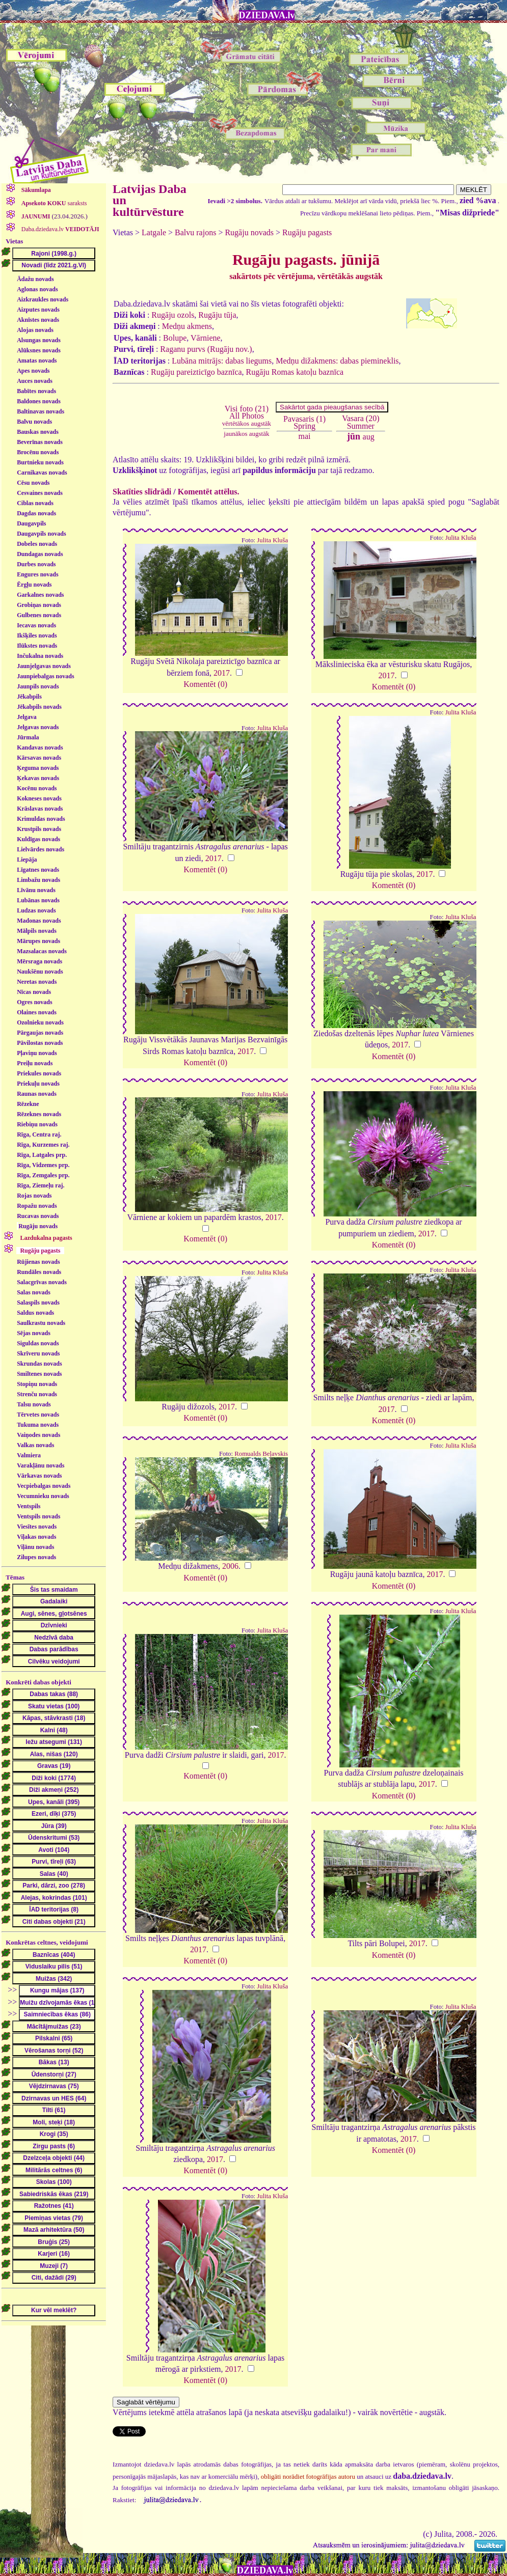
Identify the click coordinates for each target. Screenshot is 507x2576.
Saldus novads (35, 1312)
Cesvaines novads (40, 492)
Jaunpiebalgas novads (45, 676)
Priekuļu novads (38, 1083)
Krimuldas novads (41, 818)
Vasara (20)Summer (360, 422)
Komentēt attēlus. (208, 491)
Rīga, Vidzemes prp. (43, 1165)
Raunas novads (37, 1093)
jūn (353, 436)
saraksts (53, 203)
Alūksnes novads (39, 350)
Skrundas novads (39, 1363)
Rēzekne (28, 1103)
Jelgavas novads (38, 727)
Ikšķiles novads (37, 635)
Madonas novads (39, 920)
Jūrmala (28, 737)
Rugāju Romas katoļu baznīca (295, 372)
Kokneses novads (39, 798)
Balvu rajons (195, 232)
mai (305, 436)
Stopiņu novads (37, 1384)
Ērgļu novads (34, 584)
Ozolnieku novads (40, 1022)
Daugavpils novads (41, 533)
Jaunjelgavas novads (44, 666)
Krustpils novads (39, 829)
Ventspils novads (38, 1516)
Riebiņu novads (37, 1124)
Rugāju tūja (217, 315)
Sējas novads (33, 1333)
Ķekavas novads (38, 778)
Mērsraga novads (39, 961)
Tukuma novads (38, 1424)
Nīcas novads (34, 991)
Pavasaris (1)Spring (304, 422)
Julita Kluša (272, 540)
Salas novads (33, 1292)
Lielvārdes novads (40, 849)
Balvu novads (34, 421)
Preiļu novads (34, 1063)
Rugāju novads (38, 1226)
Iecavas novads (36, 625)
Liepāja (27, 859)
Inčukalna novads (40, 655)
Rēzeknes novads (39, 1114)
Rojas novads (34, 1195)
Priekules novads (39, 1073)
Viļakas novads (36, 1536)
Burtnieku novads (40, 462)
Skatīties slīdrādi (142, 491)
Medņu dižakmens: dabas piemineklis (337, 360)
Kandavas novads (40, 747)
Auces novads (34, 380)
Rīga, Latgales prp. (42, 1154)
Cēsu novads (33, 482)
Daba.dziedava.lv (59, 229)
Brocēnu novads (38, 452)
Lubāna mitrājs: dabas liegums (222, 360)
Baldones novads (39, 401)
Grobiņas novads (39, 604)
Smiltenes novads (39, 1373)
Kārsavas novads (39, 757)
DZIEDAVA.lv (267, 15)
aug (369, 436)
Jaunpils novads (38, 686)
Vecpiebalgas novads (43, 1485)
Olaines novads (37, 1012)
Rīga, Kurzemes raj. (43, 1144)
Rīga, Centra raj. (39, 1134)
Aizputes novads (38, 309)
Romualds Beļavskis (261, 1453)
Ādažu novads (35, 279)
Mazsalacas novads (42, 951)
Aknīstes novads (38, 319)
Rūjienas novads (38, 1261)
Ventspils (28, 1506)
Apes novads (33, 370)
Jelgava (27, 717)
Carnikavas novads (42, 472)
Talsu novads (34, 1404)
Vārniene (206, 338)
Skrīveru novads (38, 1353)
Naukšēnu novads (40, 971)
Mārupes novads (38, 941)
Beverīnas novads (40, 442)
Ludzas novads (36, 910)
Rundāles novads (39, 1272)
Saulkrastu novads (41, 1322)
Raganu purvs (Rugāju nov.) (206, 349)
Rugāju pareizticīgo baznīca (196, 372)
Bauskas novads (38, 431)
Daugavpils (31, 523)
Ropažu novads (37, 1205)
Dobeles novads (37, 543)
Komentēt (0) (205, 684)
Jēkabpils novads (39, 706)
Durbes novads (36, 564)
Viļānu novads (35, 1546)
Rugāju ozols (172, 315)
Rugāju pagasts (307, 232)
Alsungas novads (39, 340)
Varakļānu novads (40, 1465)
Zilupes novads (36, 1557)
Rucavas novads (38, 1216)
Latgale (154, 232)
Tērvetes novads (38, 1414)
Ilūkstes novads (37, 645)
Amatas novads (37, 360)
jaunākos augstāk (246, 433)
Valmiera (29, 1455)
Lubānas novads (38, 900)
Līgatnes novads (38, 869)
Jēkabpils (29, 696)
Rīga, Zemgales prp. (43, 1175)
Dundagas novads (40, 554)
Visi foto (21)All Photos (246, 415)
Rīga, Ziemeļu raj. (40, 1185)
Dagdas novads (36, 513)
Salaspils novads (38, 1302)
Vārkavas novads (39, 1475)
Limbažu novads (38, 879)
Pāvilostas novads (40, 1042)
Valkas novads (35, 1445)
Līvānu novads (36, 890)
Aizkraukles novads (42, 299)
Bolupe (174, 338)
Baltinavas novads (40, 411)
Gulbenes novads (39, 615)
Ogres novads (34, 1002)
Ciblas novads (35, 503)
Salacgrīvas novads (42, 1282)
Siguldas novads (38, 1343)
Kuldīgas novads (38, 839)
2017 (222, 673)
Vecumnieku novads (43, 1496)
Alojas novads (35, 330)
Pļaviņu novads (37, 1053)
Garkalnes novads (40, 594)
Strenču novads (37, 1394)
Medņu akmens (187, 326)
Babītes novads (36, 391)
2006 (230, 1566)
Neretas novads (37, 981)
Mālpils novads (37, 930)
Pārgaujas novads (40, 1032)
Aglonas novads (37, 289)
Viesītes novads (37, 1526)
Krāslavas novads (40, 808)
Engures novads (37, 574)
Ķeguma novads (38, 767)
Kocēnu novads (37, 788)
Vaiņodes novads (38, 1434)
